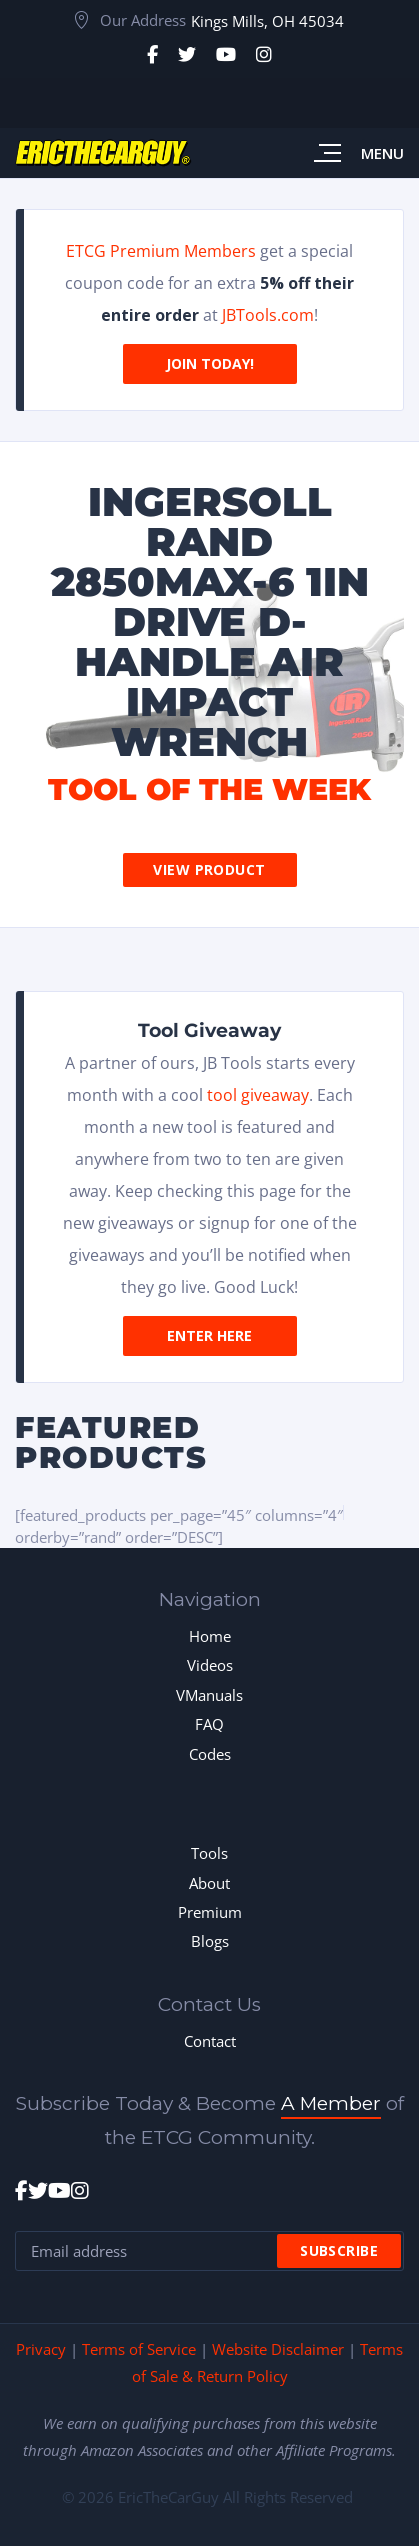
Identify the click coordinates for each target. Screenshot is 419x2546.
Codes (210, 1754)
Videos (210, 1665)
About (209, 1883)
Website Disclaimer (278, 2349)
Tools (209, 1853)
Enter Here (209, 1335)
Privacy (41, 2349)
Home (210, 1636)
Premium (210, 1912)
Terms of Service (139, 2349)
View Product (209, 869)
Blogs (210, 1941)
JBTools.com (268, 315)
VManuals (209, 1695)
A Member (331, 2103)
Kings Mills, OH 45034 (267, 21)
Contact (210, 2041)
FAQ (209, 1724)
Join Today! (210, 363)
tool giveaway (258, 1095)
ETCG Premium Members (161, 251)
